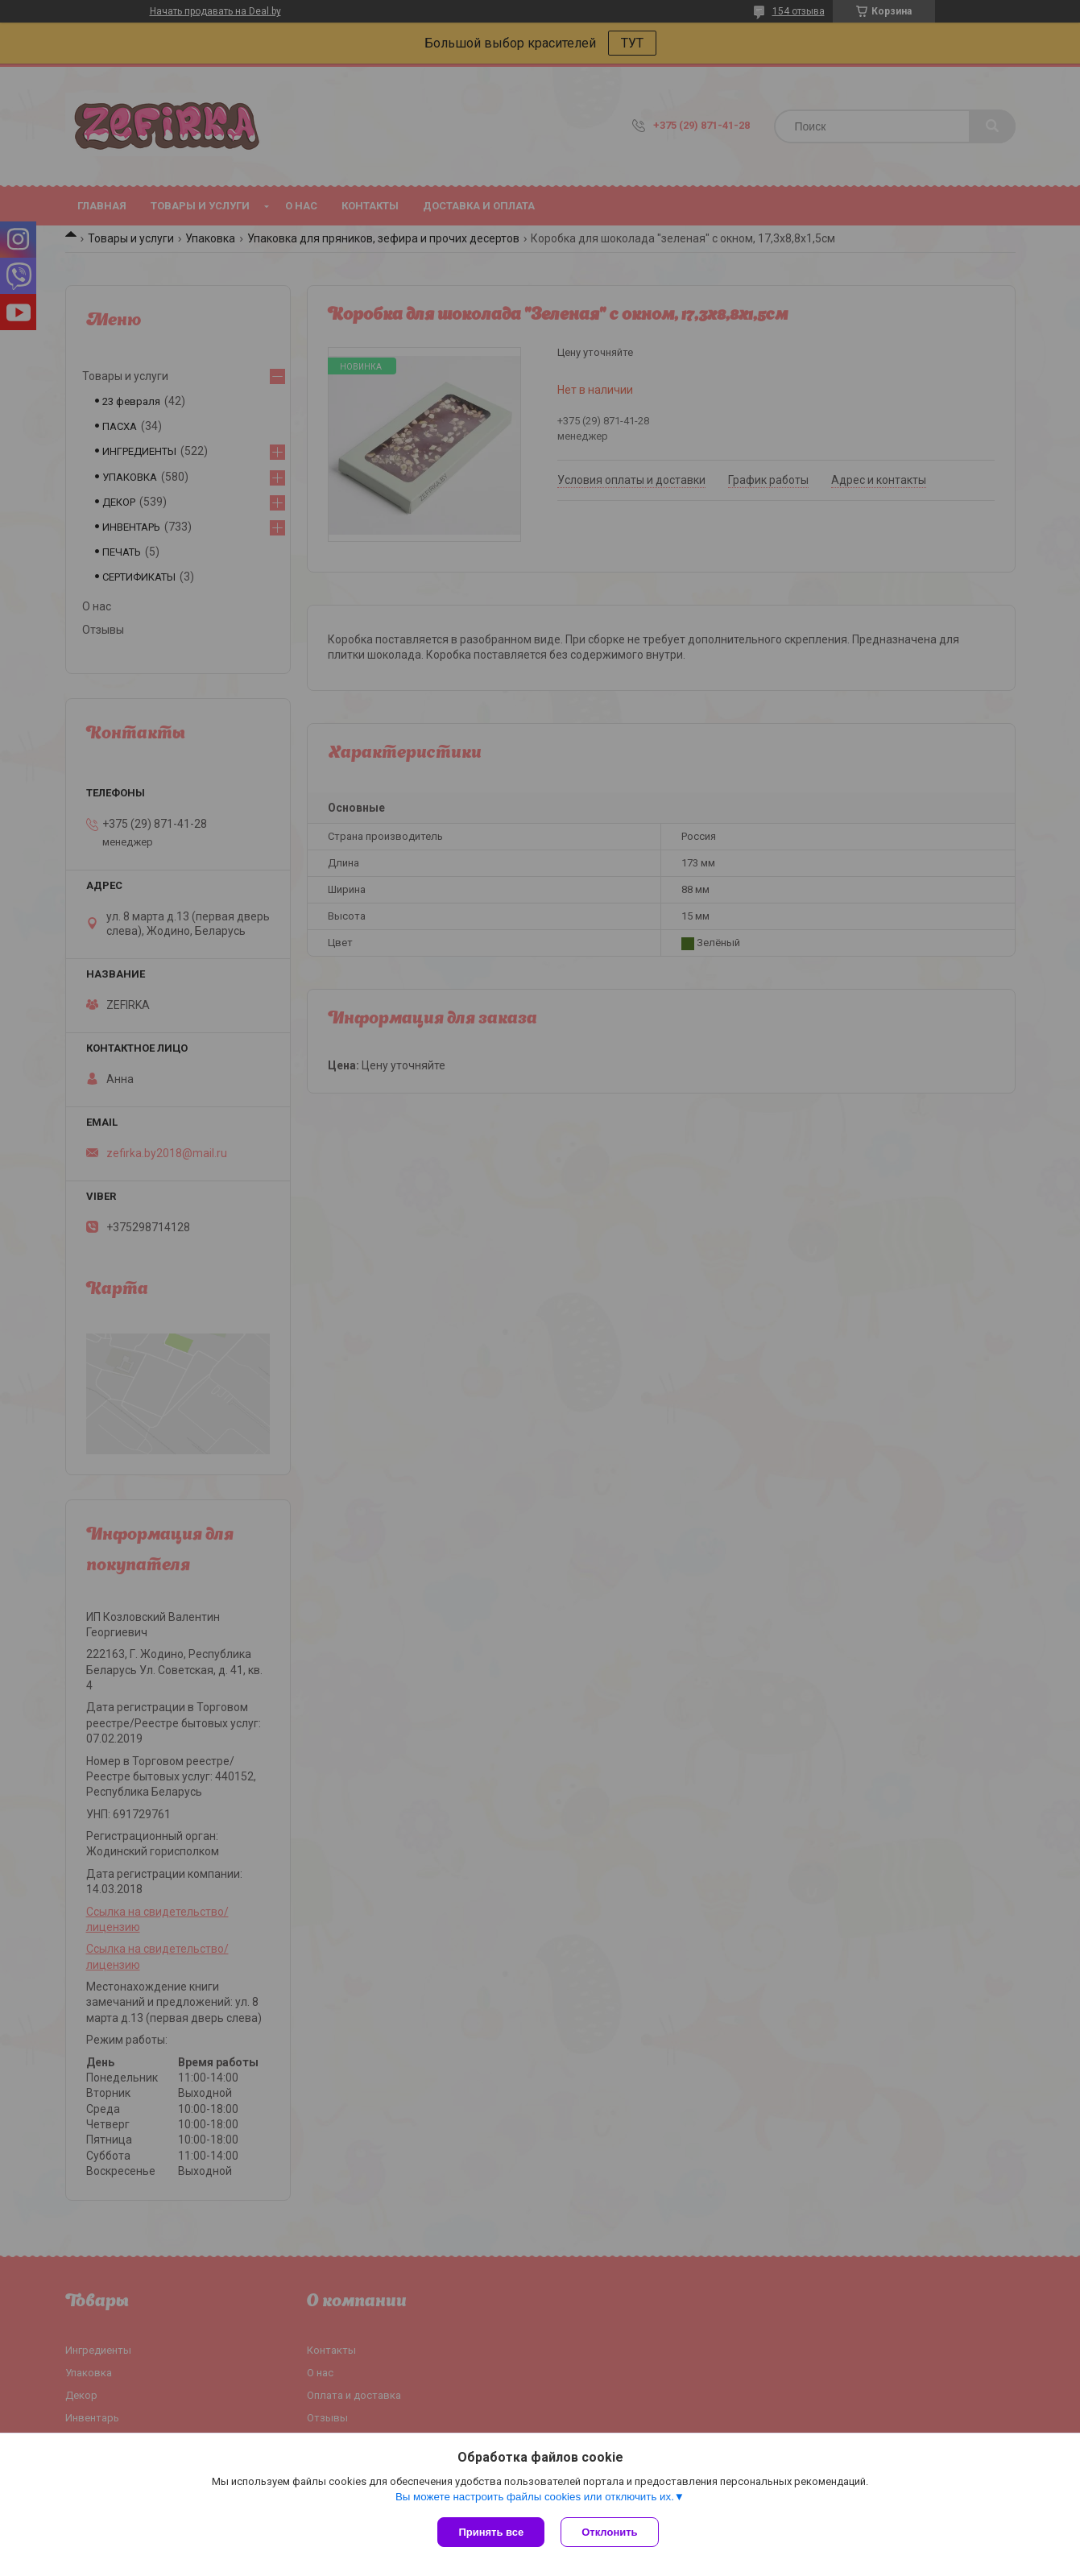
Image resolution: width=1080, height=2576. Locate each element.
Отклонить (609, 2532)
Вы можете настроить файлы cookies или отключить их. (534, 2497)
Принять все (490, 2532)
